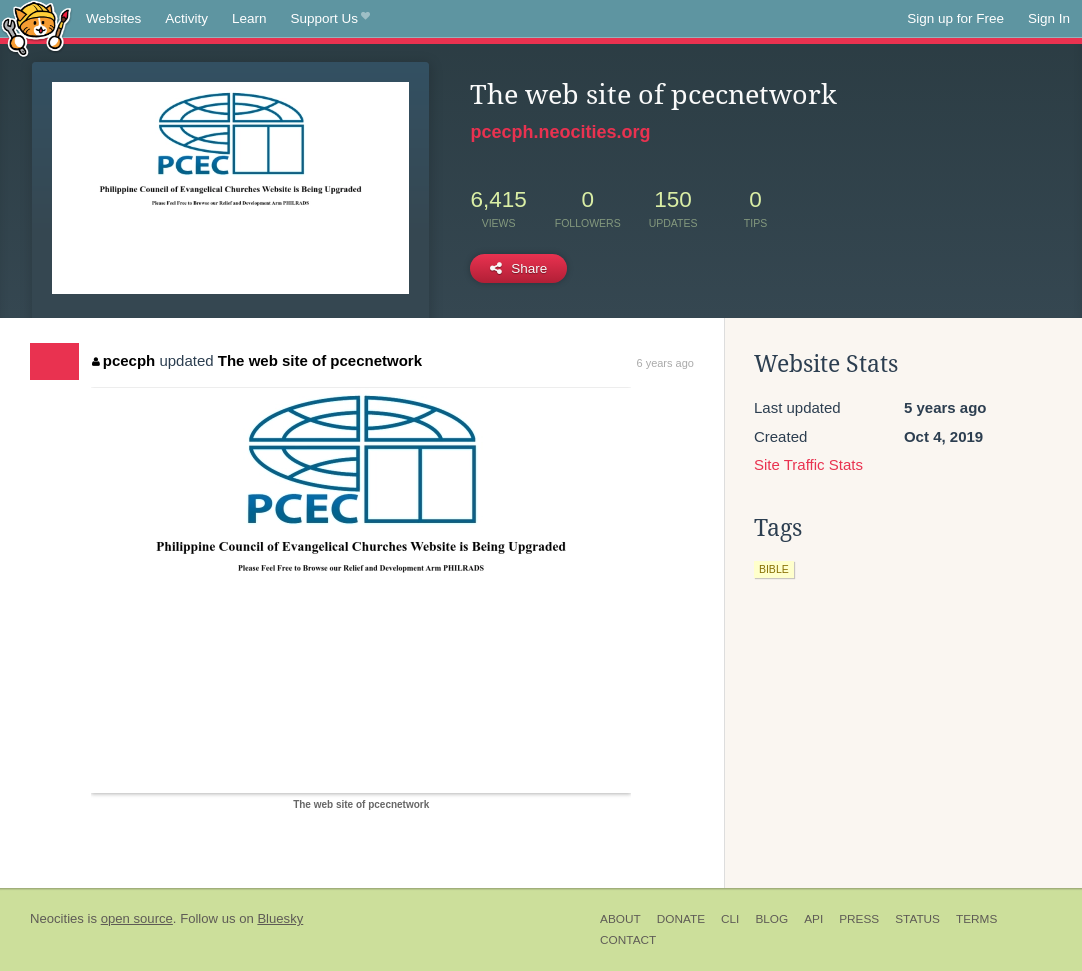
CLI (730, 919)
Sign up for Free (955, 18)
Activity (186, 18)
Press (859, 919)
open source (137, 918)
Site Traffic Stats (808, 464)
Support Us (330, 19)
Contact (628, 940)
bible (774, 569)
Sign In (1049, 18)
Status (917, 919)
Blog (771, 919)
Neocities (57, 918)
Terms (976, 919)
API (813, 919)
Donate (681, 919)
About (620, 919)
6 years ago (664, 363)
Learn (249, 18)
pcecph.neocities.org (560, 132)
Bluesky (280, 918)
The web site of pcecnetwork (320, 360)
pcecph (123, 360)
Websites (113, 18)
